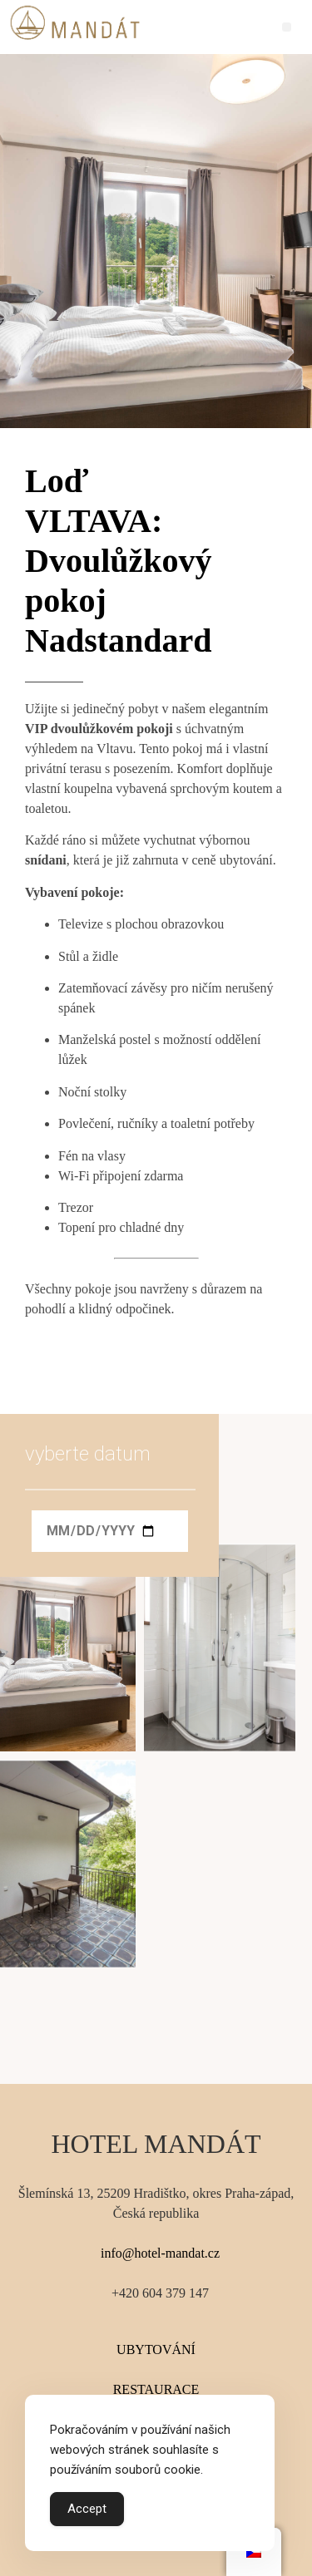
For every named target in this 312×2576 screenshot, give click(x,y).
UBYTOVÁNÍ (156, 2349)
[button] (286, 27)
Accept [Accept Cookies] (86, 2508)
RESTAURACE (156, 2389)
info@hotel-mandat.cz (160, 2253)
